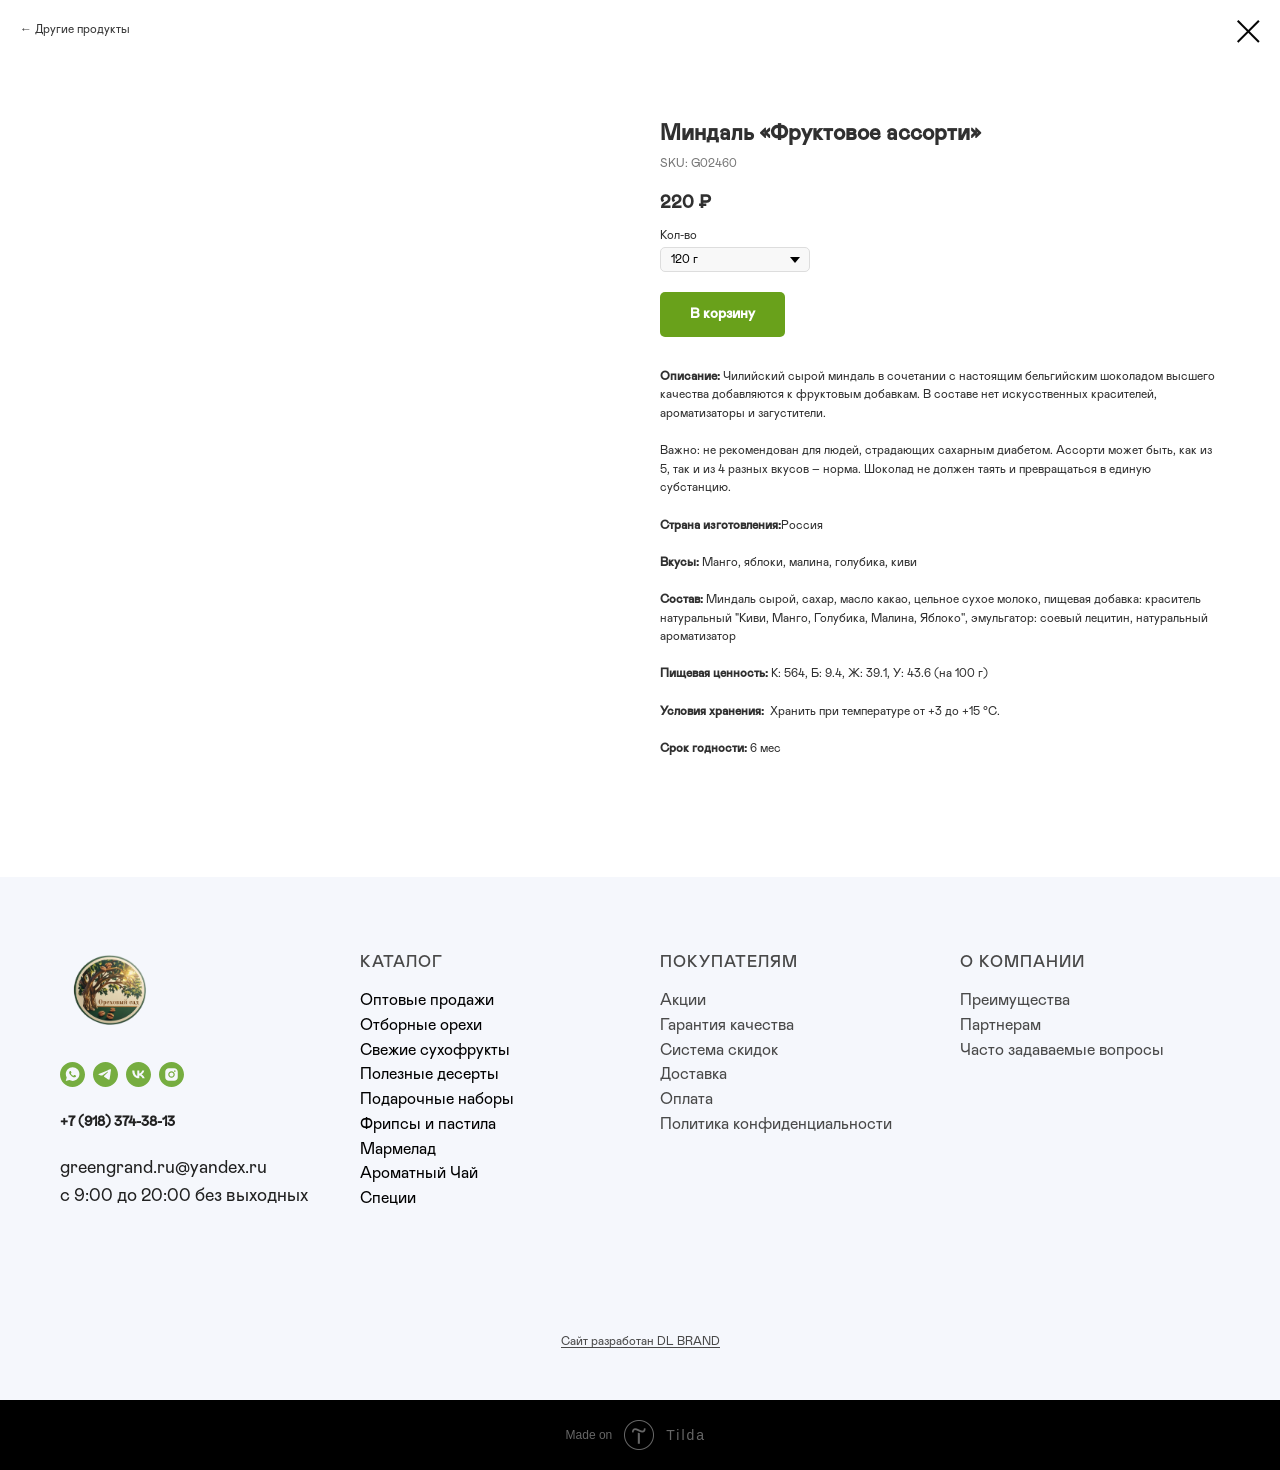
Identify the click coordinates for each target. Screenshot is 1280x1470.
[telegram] (105, 1074)
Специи (388, 1198)
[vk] (138, 1074)
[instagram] (171, 1074)
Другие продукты (82, 29)
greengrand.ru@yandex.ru (163, 1168)
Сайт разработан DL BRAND (640, 1341)
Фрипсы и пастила (428, 1124)
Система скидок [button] (719, 1050)
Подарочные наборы (437, 1099)
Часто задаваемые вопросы (1062, 1050)
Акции (683, 1000)
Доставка (693, 1074)
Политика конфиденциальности (776, 1124)
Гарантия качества (727, 1025)
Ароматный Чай (419, 1173)
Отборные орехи (421, 1025)
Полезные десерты (429, 1074)
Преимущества (1015, 1000)
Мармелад (398, 1149)
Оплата (686, 1099)
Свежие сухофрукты (435, 1050)
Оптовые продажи (427, 1000)
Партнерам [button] (1000, 1025)
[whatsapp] (72, 1074)
